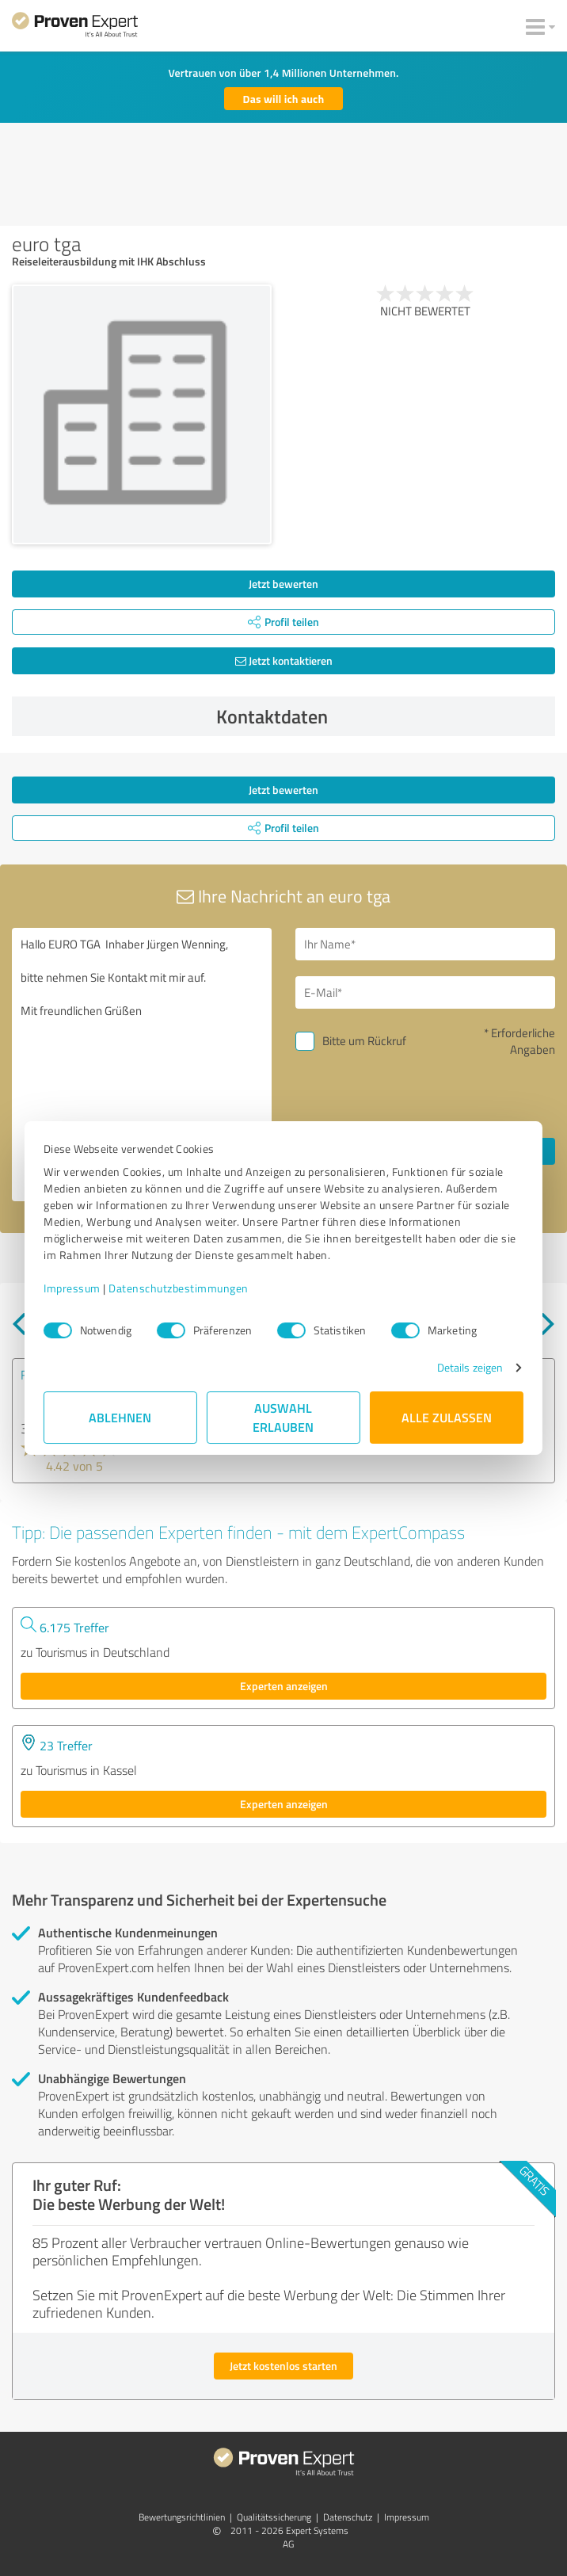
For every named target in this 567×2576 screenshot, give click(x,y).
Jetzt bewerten (283, 583)
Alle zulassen (446, 1417)
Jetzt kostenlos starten (283, 2365)
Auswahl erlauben (283, 1417)
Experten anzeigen (284, 1685)
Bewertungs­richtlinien (182, 2517)
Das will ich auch (284, 98)
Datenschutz (347, 2517)
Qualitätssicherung (274, 2517)
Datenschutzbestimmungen (178, 1288)
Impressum (72, 1288)
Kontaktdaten (382, 716)
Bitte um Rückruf (364, 1040)
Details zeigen (470, 1367)
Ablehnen (120, 1417)
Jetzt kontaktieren (284, 660)
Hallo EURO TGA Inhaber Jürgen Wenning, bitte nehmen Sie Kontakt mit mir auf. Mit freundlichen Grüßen (142, 1064)
